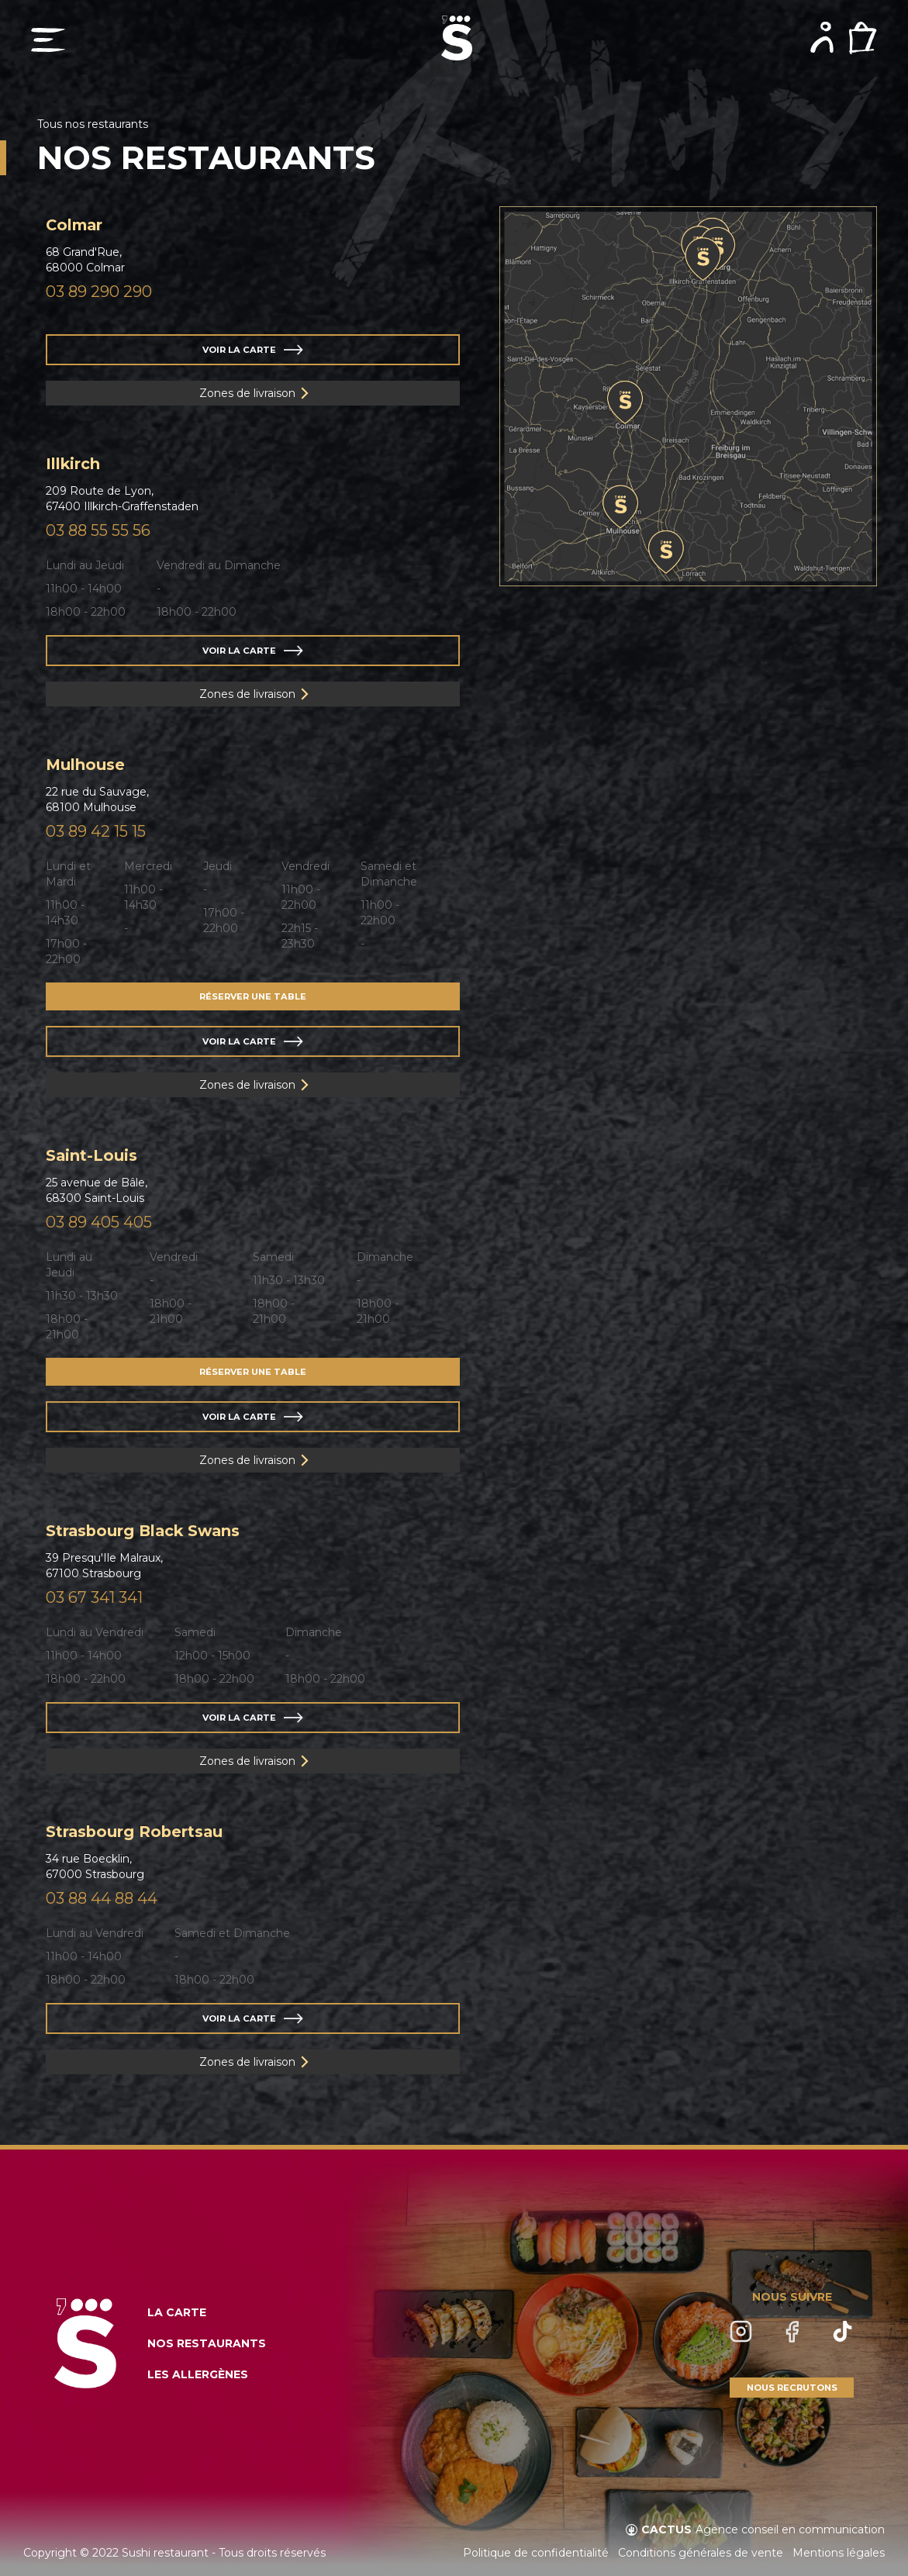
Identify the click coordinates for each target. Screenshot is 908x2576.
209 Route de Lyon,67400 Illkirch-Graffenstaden (122, 498)
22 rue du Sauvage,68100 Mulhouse (97, 799)
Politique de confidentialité (536, 2553)
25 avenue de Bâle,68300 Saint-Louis (96, 1190)
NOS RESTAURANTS (206, 2343)
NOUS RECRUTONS (792, 2387)
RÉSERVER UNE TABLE (252, 996)
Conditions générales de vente (700, 2553)
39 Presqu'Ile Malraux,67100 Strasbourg (104, 1565)
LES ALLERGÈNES (197, 2374)
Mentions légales (838, 2553)
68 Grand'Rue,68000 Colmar (85, 260)
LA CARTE (176, 2312)
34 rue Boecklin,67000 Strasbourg (95, 1866)
